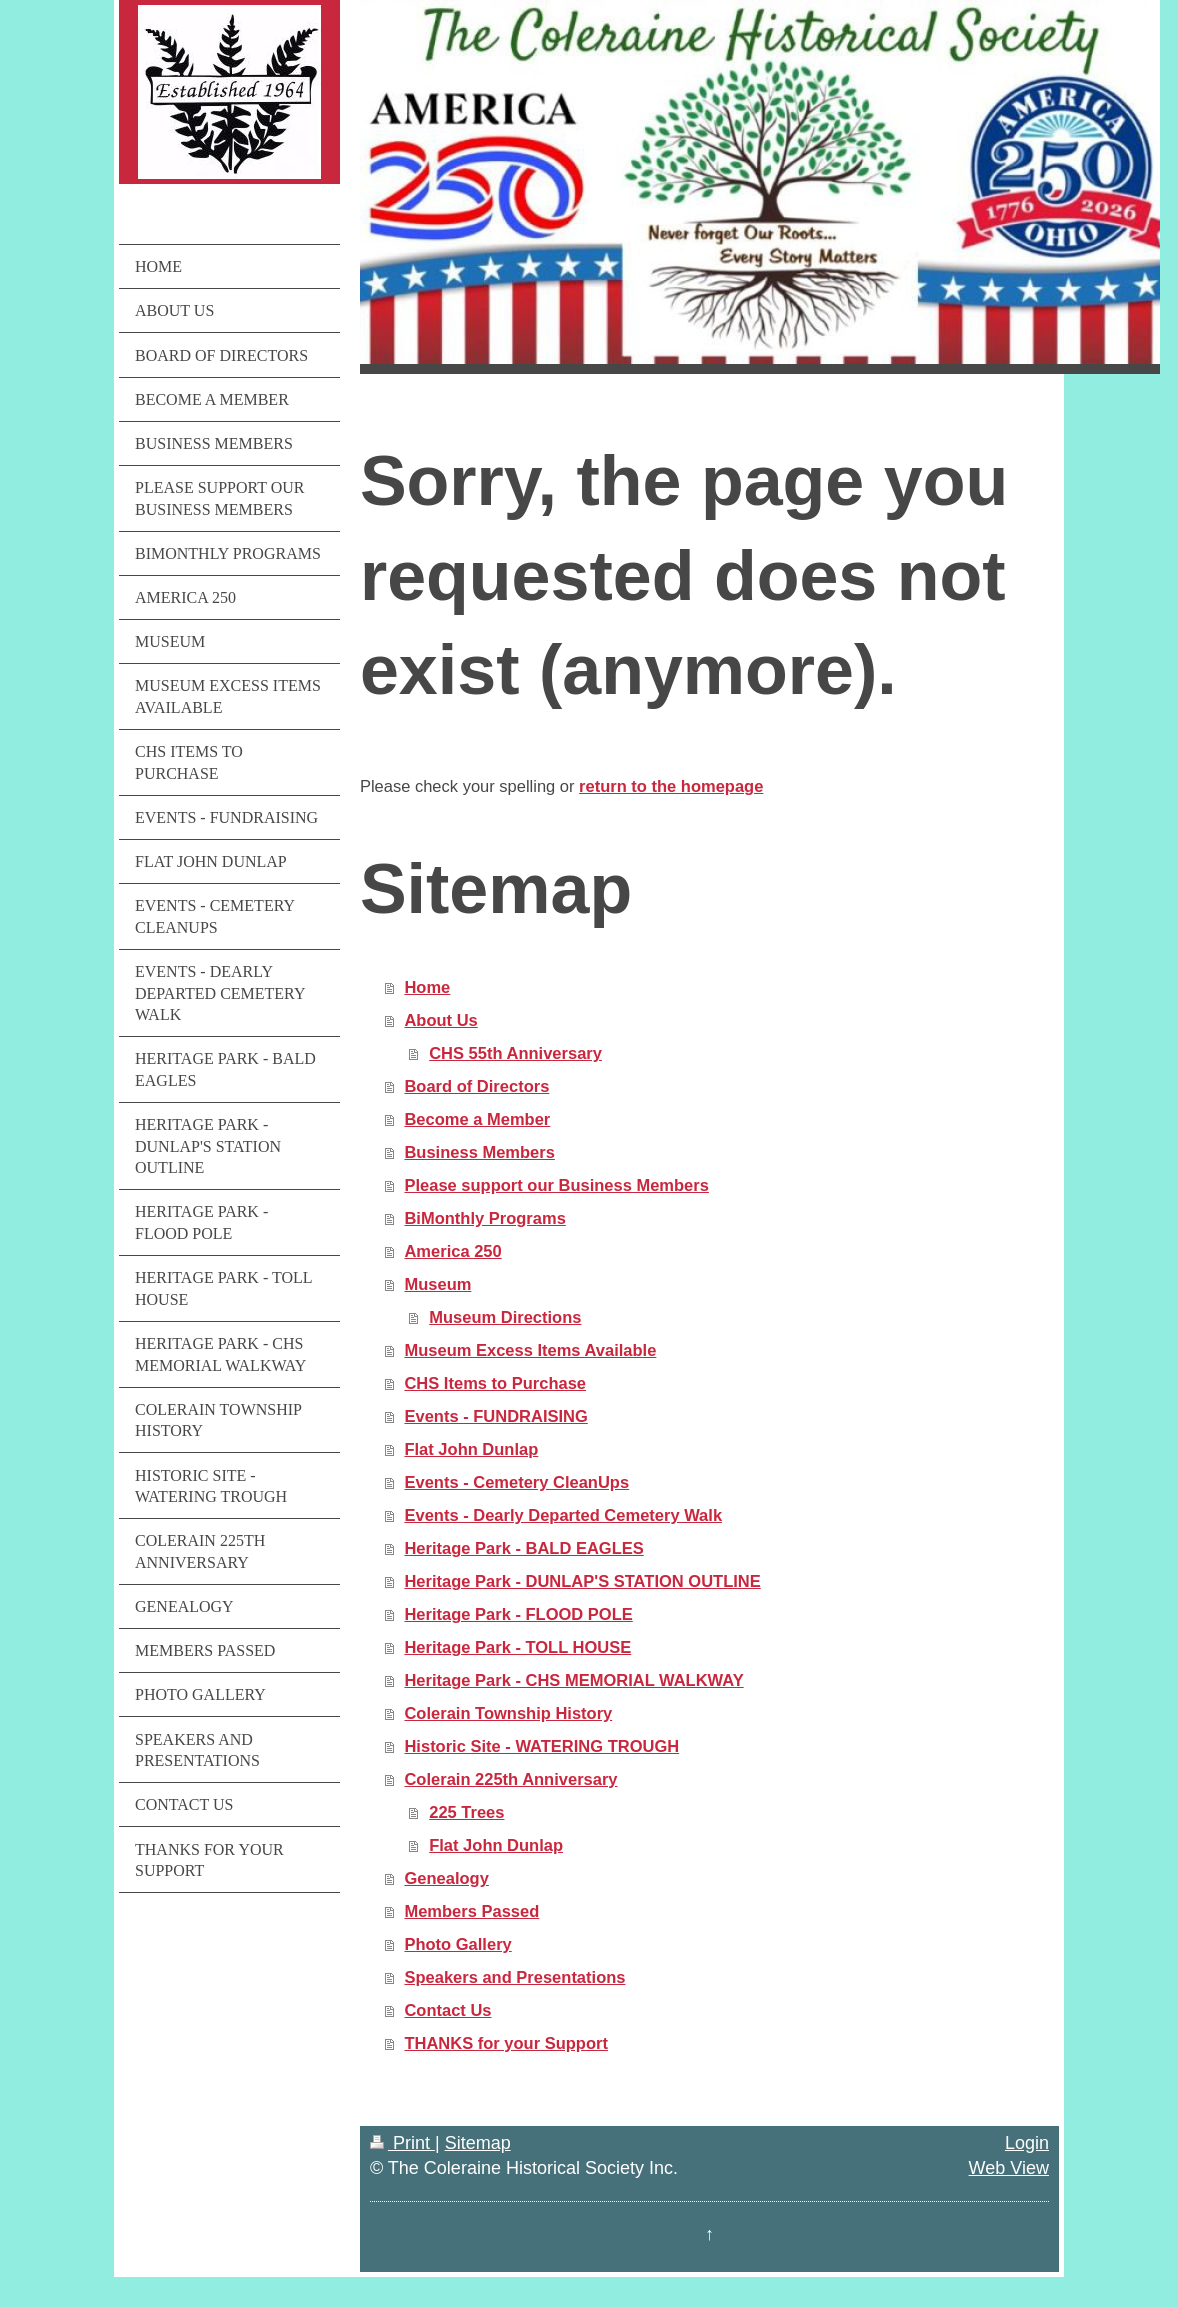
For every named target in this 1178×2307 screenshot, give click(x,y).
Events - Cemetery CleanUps (516, 1482)
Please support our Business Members (556, 1185)
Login (1027, 2143)
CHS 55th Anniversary (515, 1053)
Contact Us (447, 2010)
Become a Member (477, 1119)
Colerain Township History (508, 1713)
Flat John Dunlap (471, 1449)
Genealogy (446, 1878)
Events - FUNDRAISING (495, 1416)
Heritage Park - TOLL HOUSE (517, 1647)
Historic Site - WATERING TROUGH (541, 1746)
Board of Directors (476, 1086)
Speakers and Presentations (514, 1977)
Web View (1009, 2168)
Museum (437, 1284)
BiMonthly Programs (484, 1218)
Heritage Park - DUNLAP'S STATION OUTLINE (582, 1581)
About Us (440, 1020)
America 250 (452, 1251)
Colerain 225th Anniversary (510, 1779)
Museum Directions (505, 1317)
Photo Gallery (457, 1944)
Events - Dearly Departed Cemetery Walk (563, 1515)
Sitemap (478, 2143)
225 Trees (466, 1812)
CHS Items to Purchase (495, 1383)
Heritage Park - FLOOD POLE (518, 1614)
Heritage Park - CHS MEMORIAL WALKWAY (573, 1680)
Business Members (479, 1152)
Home (427, 987)
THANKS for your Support (506, 2043)
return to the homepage (671, 786)
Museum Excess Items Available (530, 1350)
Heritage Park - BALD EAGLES (523, 1548)
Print (402, 2143)
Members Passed (471, 1911)
